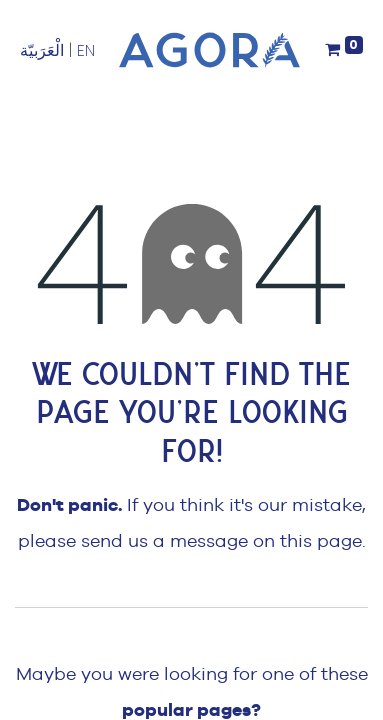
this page (321, 540)
